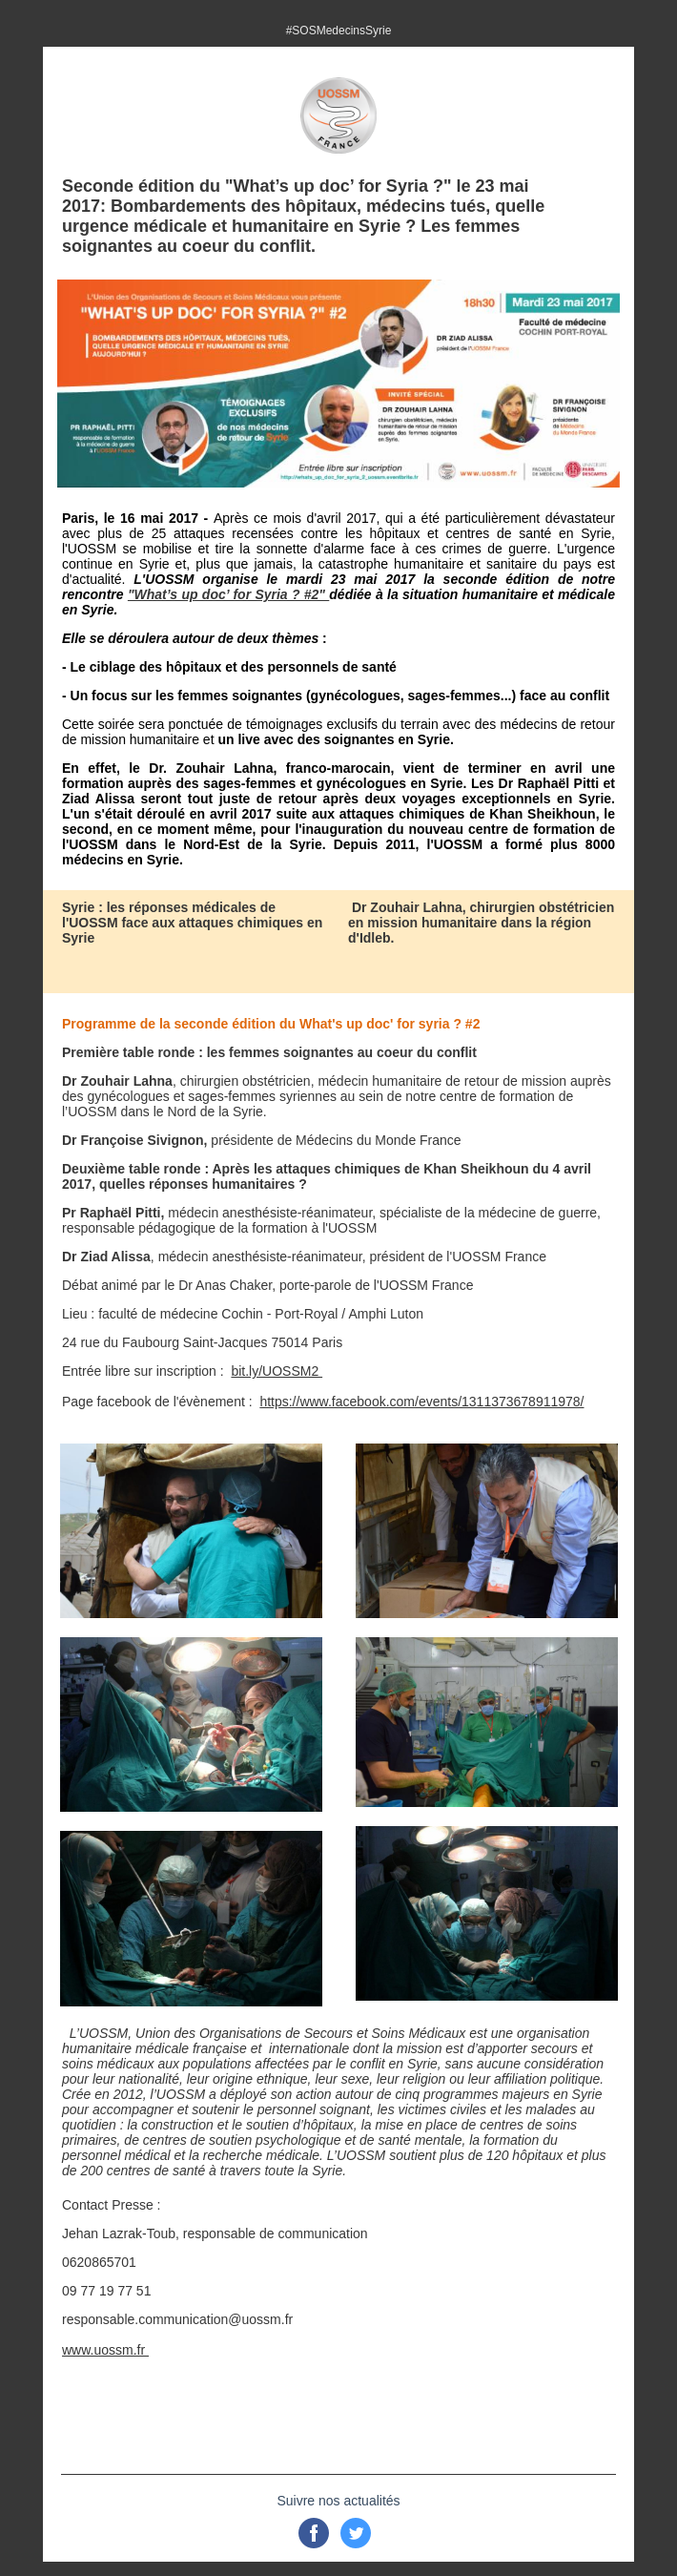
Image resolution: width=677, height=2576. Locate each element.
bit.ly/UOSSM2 (276, 1371)
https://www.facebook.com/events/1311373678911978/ (421, 1401)
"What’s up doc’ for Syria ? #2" (228, 594)
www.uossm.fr (105, 2350)
